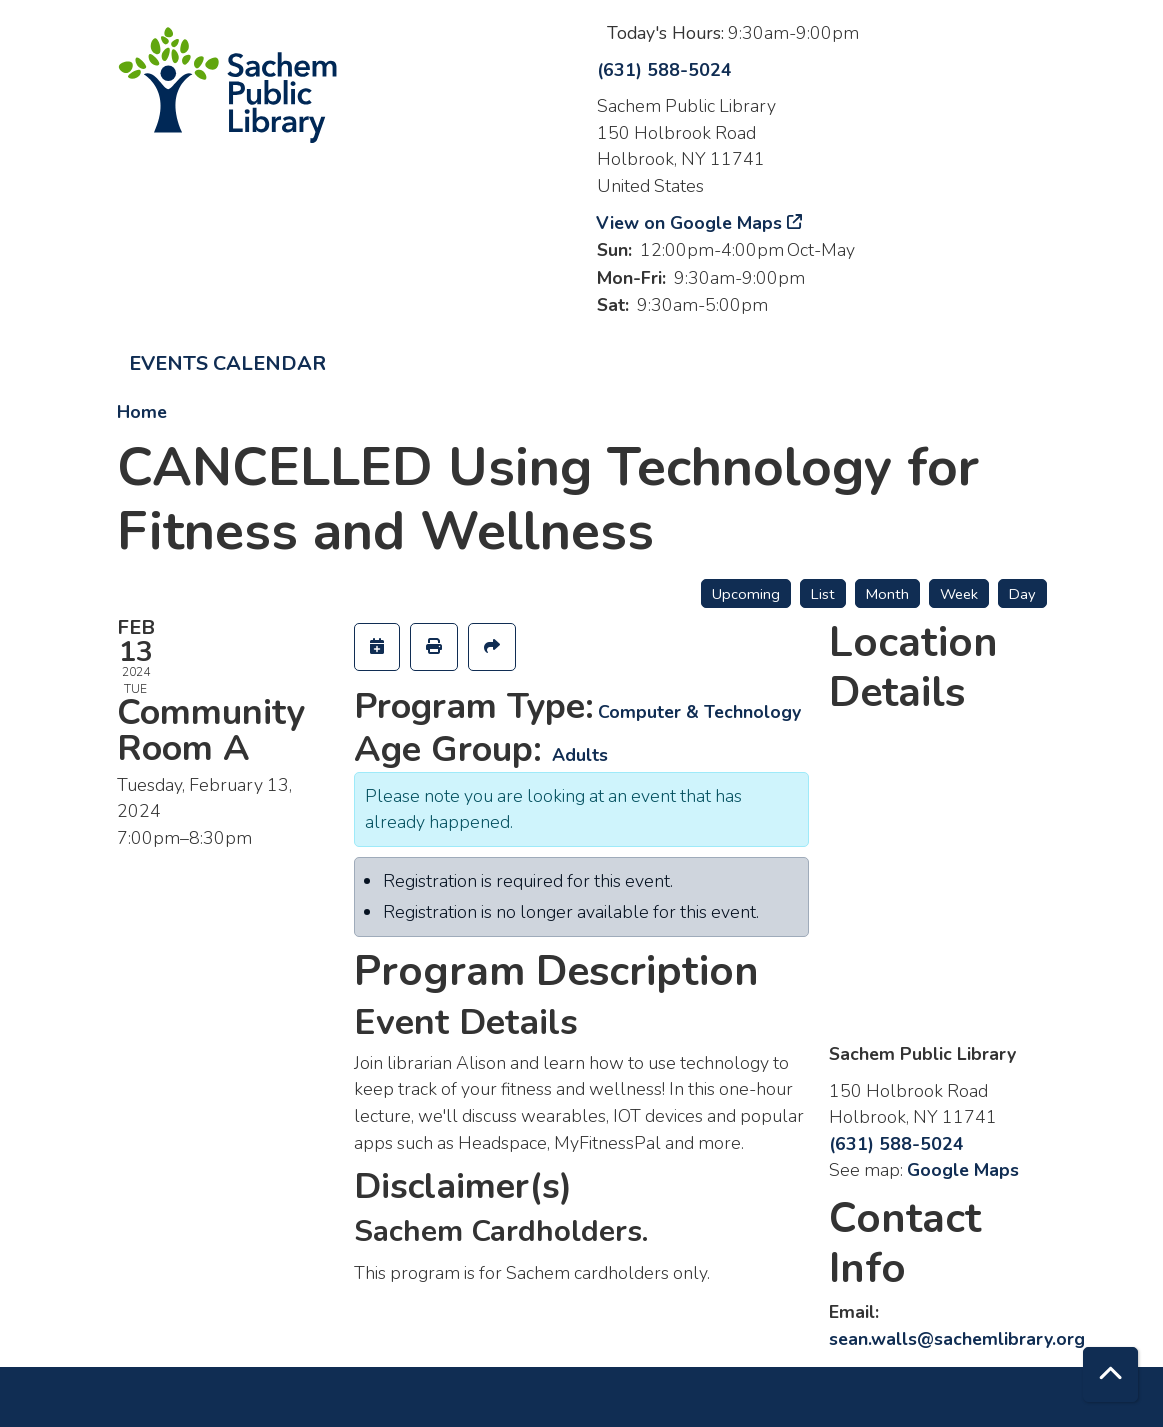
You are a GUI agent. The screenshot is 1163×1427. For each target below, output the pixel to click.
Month (887, 594)
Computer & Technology (699, 712)
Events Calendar (227, 363)
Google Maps (963, 1170)
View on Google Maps (689, 223)
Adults (580, 755)
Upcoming (746, 594)
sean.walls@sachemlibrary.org (957, 1339)
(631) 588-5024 (664, 70)
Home (142, 412)
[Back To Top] (1110, 1374)
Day (1022, 594)
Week (959, 594)
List (823, 594)
